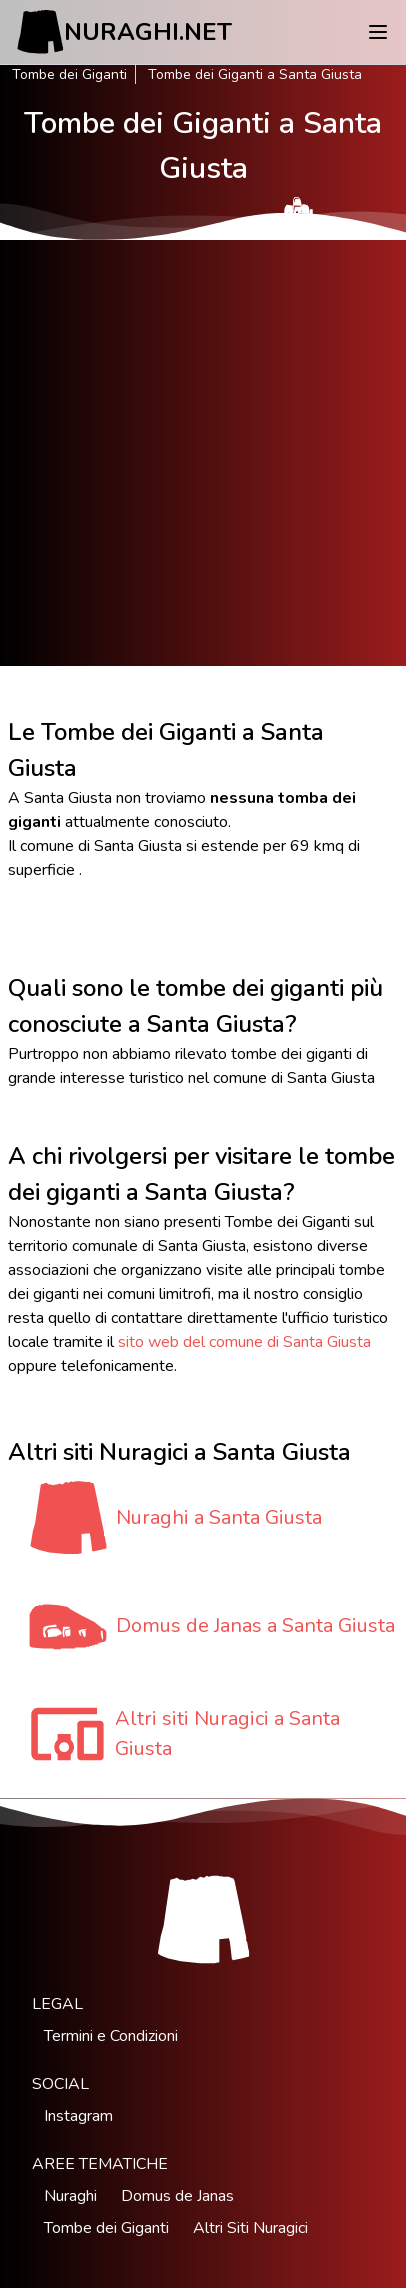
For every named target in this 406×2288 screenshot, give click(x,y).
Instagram (78, 2116)
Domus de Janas (177, 2196)
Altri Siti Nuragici (250, 2228)
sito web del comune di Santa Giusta (244, 1342)
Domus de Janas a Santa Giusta (255, 1625)
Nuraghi (70, 2196)
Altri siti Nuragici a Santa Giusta (227, 1733)
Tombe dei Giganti (69, 74)
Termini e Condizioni (111, 2036)
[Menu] (378, 32)
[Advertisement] (203, 453)
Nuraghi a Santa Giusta (219, 1517)
